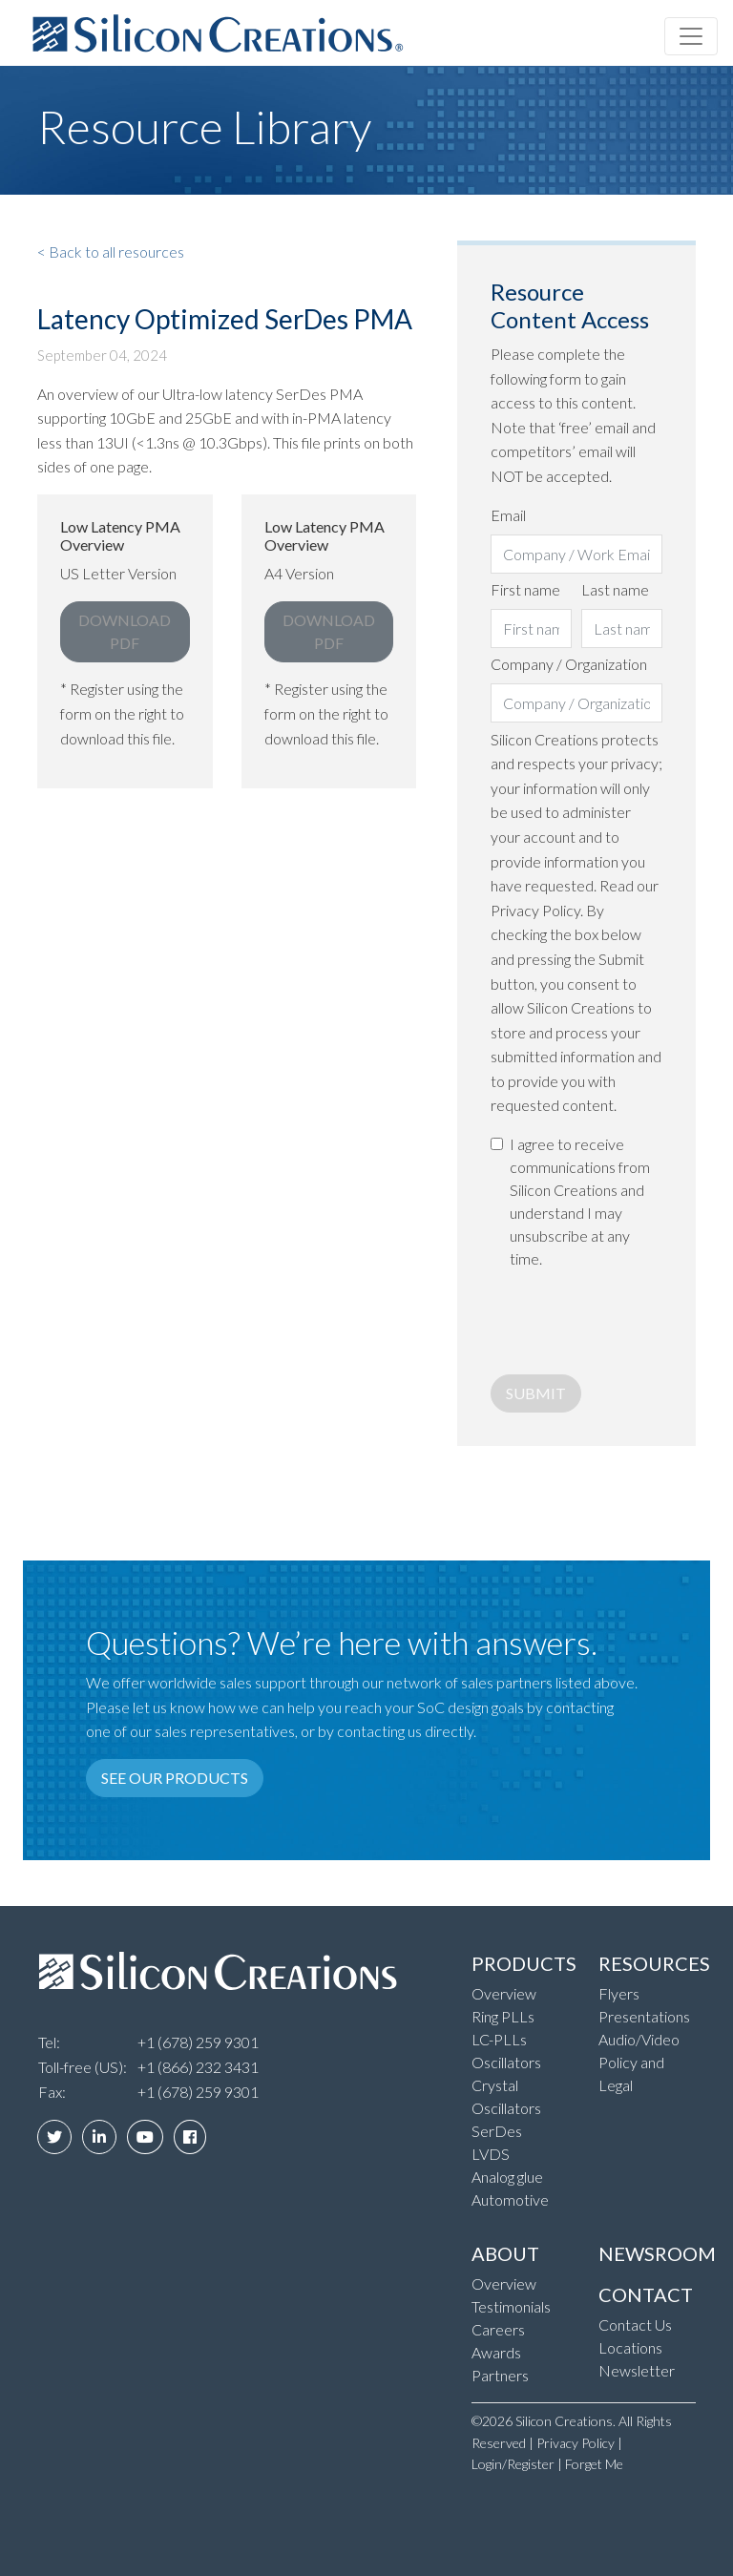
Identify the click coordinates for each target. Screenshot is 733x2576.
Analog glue (507, 2177)
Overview (503, 1993)
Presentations (644, 2016)
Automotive (510, 2199)
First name (525, 589)
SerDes (496, 2131)
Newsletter (636, 2370)
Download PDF (124, 631)
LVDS (490, 2154)
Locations (630, 2347)
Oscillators (506, 2062)
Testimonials (511, 2306)
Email (508, 515)
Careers (498, 2329)
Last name (615, 589)
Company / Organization (569, 664)
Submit (536, 1393)
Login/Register (513, 2464)
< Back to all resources (110, 251)
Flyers (618, 1993)
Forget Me (594, 2464)
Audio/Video (639, 2039)
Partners (500, 2375)
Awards (496, 2352)
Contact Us (635, 2324)
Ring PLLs (502, 2016)
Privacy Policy (575, 2443)
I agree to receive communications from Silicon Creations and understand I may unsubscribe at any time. (580, 1201)
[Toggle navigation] (691, 36)
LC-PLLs (499, 2039)
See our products (174, 1778)
